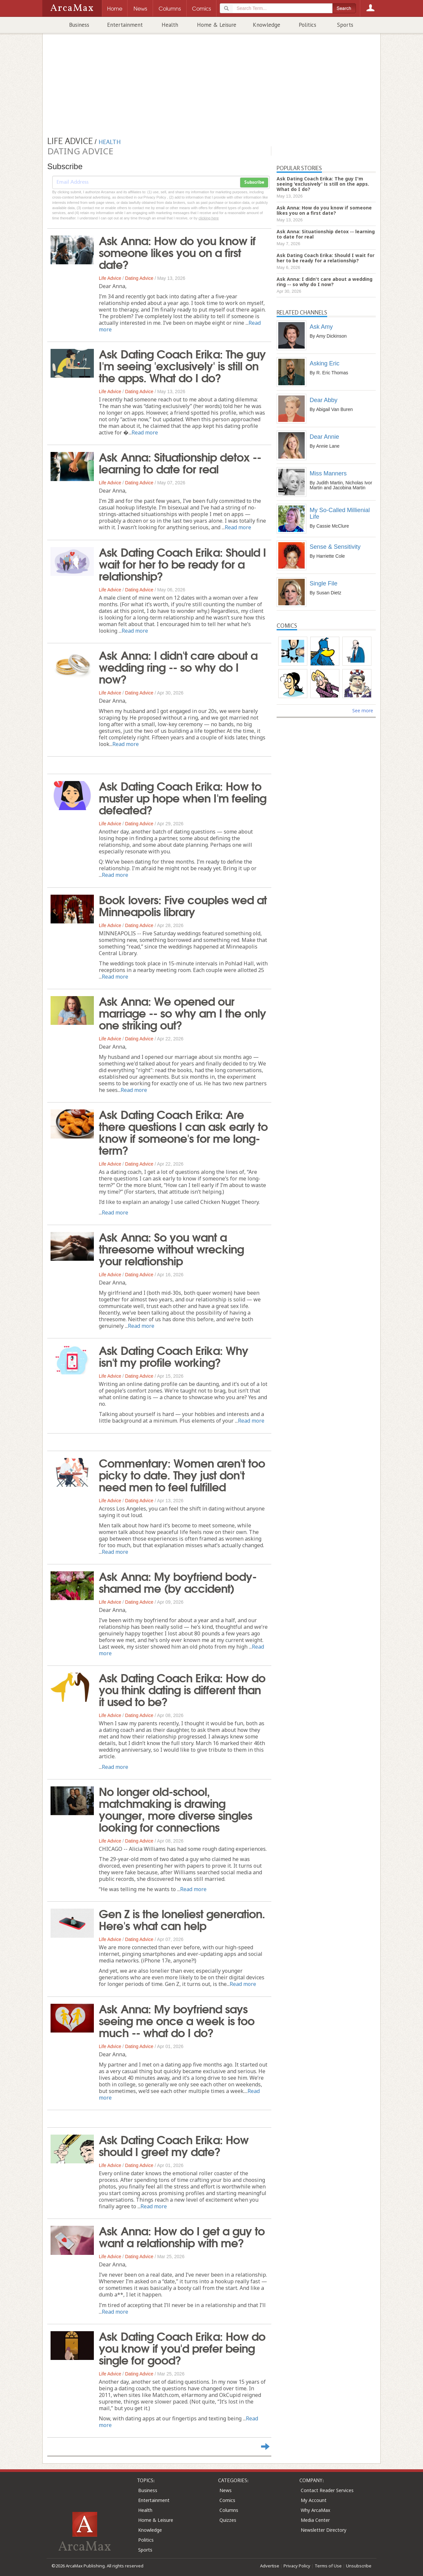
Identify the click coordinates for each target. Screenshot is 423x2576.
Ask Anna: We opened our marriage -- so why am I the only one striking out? (182, 1012)
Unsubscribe (358, 2566)
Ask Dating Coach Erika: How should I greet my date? (174, 2144)
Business (79, 24)
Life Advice (110, 278)
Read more (145, 432)
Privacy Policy (297, 2566)
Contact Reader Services (327, 2490)
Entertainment (125, 24)
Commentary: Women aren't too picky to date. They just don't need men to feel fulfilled (182, 1474)
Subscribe (254, 182)
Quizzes (227, 2520)
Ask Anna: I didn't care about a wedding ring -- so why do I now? (178, 666)
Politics (307, 24)
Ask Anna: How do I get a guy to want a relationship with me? (182, 2236)
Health (170, 24)
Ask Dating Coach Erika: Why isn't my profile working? (173, 1355)
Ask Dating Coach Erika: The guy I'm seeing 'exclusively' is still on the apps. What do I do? (182, 365)
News (225, 2490)
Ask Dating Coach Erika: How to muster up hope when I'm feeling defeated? (182, 797)
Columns (228, 2510)
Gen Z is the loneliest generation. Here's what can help (182, 1918)
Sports (345, 24)
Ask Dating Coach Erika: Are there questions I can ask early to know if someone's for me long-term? (183, 1131)
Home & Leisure (216, 24)
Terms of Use (328, 2566)
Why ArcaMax (315, 2510)
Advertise (269, 2566)
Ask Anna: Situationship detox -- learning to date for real (180, 462)
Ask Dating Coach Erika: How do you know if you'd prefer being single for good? (182, 2347)
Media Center (315, 2520)
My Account (314, 2500)
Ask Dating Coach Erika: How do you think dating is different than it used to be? (182, 1688)
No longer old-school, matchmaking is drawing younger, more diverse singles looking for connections (175, 1808)
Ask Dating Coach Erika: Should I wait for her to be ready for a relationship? (182, 563)
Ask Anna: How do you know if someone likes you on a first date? (177, 251)
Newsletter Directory (323, 2530)
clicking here (209, 218)
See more (362, 710)
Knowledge (266, 24)
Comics (227, 2500)
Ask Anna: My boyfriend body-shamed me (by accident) (177, 1581)
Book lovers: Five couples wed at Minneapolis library (183, 904)
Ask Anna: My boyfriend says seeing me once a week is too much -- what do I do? (176, 2019)
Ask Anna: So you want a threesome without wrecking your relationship (171, 1248)
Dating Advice (139, 278)
